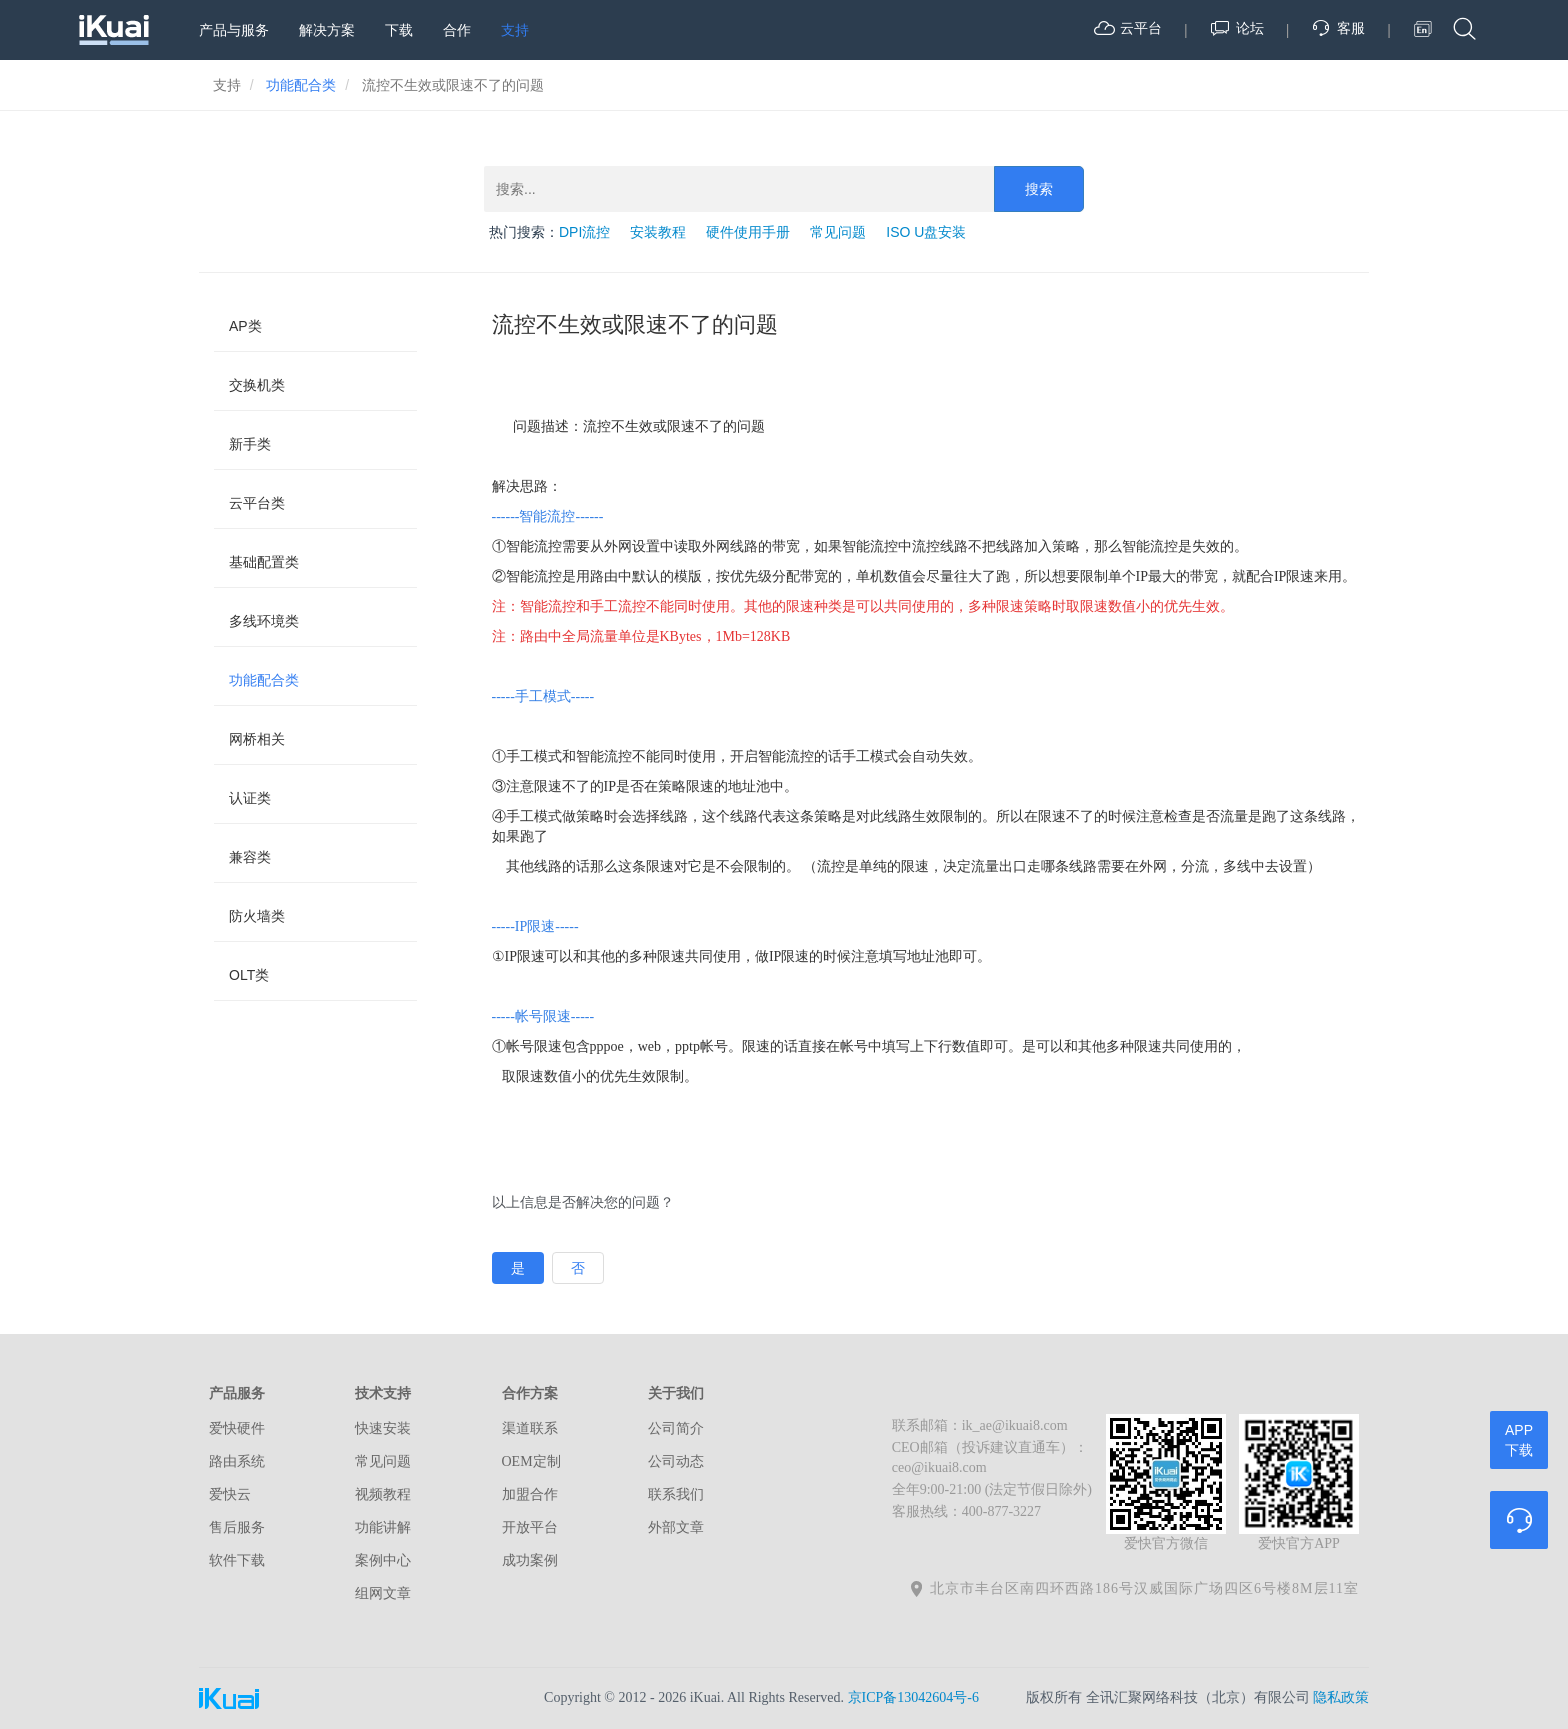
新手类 (250, 444)
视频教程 (383, 1494)
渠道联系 (530, 1428)
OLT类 (249, 975)
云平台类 (257, 503)
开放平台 (530, 1527)
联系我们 (676, 1494)
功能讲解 (383, 1527)
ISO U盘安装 (926, 232)
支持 (515, 30)
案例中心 (383, 1560)
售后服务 (237, 1527)
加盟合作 (530, 1494)
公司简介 (676, 1428)
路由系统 (237, 1461)
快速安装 (383, 1428)
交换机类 (257, 385)
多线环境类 (264, 621)
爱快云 (230, 1494)
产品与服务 (234, 30)
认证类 (250, 798)
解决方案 (327, 30)
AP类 (245, 326)
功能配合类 (264, 680)
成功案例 (530, 1560)
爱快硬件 (237, 1428)
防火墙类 (257, 916)
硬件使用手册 (748, 232)
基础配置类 (264, 562)
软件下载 (237, 1560)
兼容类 (250, 857)
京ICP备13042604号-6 (913, 1697)
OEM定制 (531, 1461)
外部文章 (676, 1527)
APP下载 (1519, 1440)
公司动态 (676, 1461)
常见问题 (838, 232)
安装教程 (658, 232)
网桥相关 (257, 739)
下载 (399, 30)
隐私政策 (1341, 1697)
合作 (457, 30)
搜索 (1039, 189)
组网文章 (383, 1593)
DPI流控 (584, 232)
